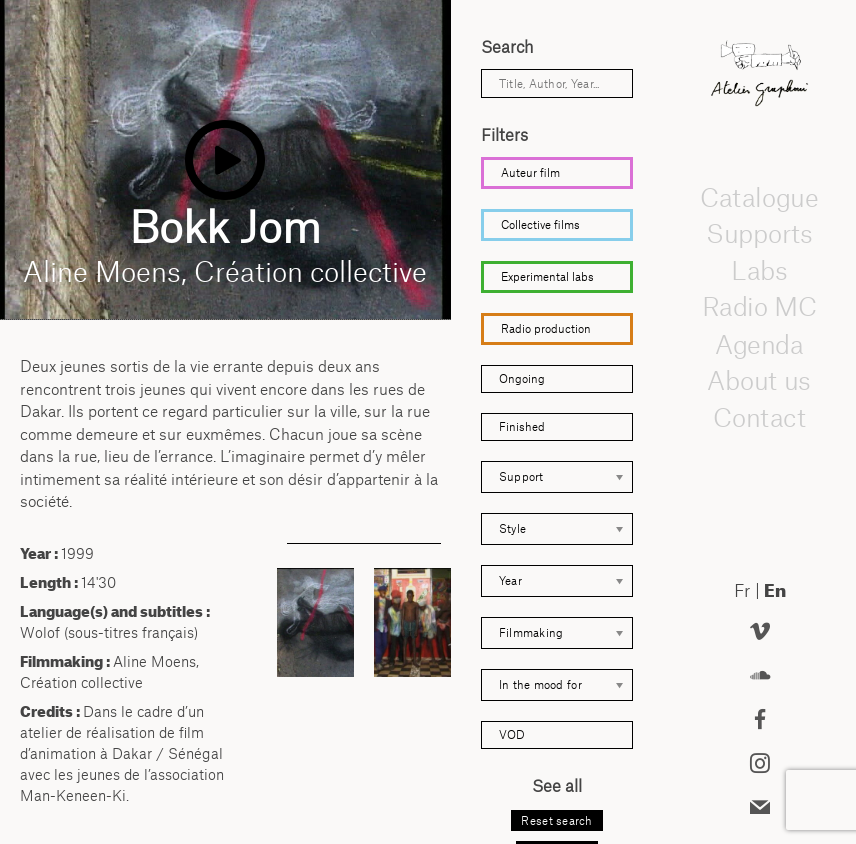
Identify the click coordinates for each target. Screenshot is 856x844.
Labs (760, 270)
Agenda (760, 343)
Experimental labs (547, 276)
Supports (759, 233)
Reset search (556, 820)
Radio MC (759, 307)
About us (760, 380)
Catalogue (760, 196)
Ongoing (522, 378)
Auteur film (530, 172)
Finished (522, 426)
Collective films (540, 224)
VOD (512, 734)
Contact (759, 417)
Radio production (546, 328)
